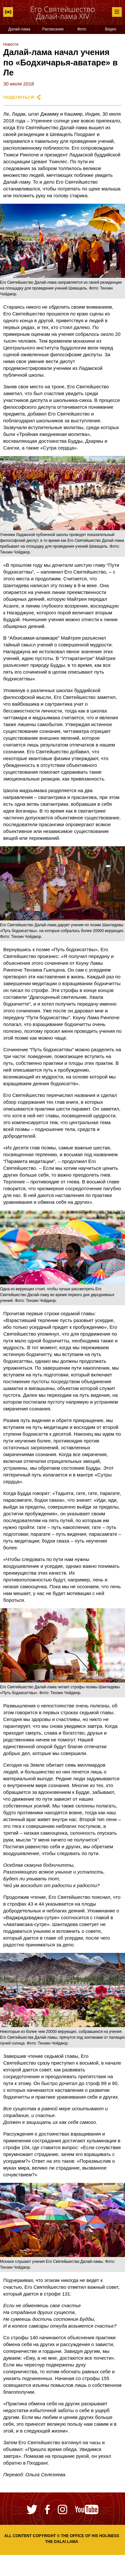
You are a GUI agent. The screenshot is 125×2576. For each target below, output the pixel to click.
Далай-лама (19, 29)
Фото (81, 29)
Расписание (53, 29)
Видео (110, 29)
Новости (10, 44)
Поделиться (18, 97)
